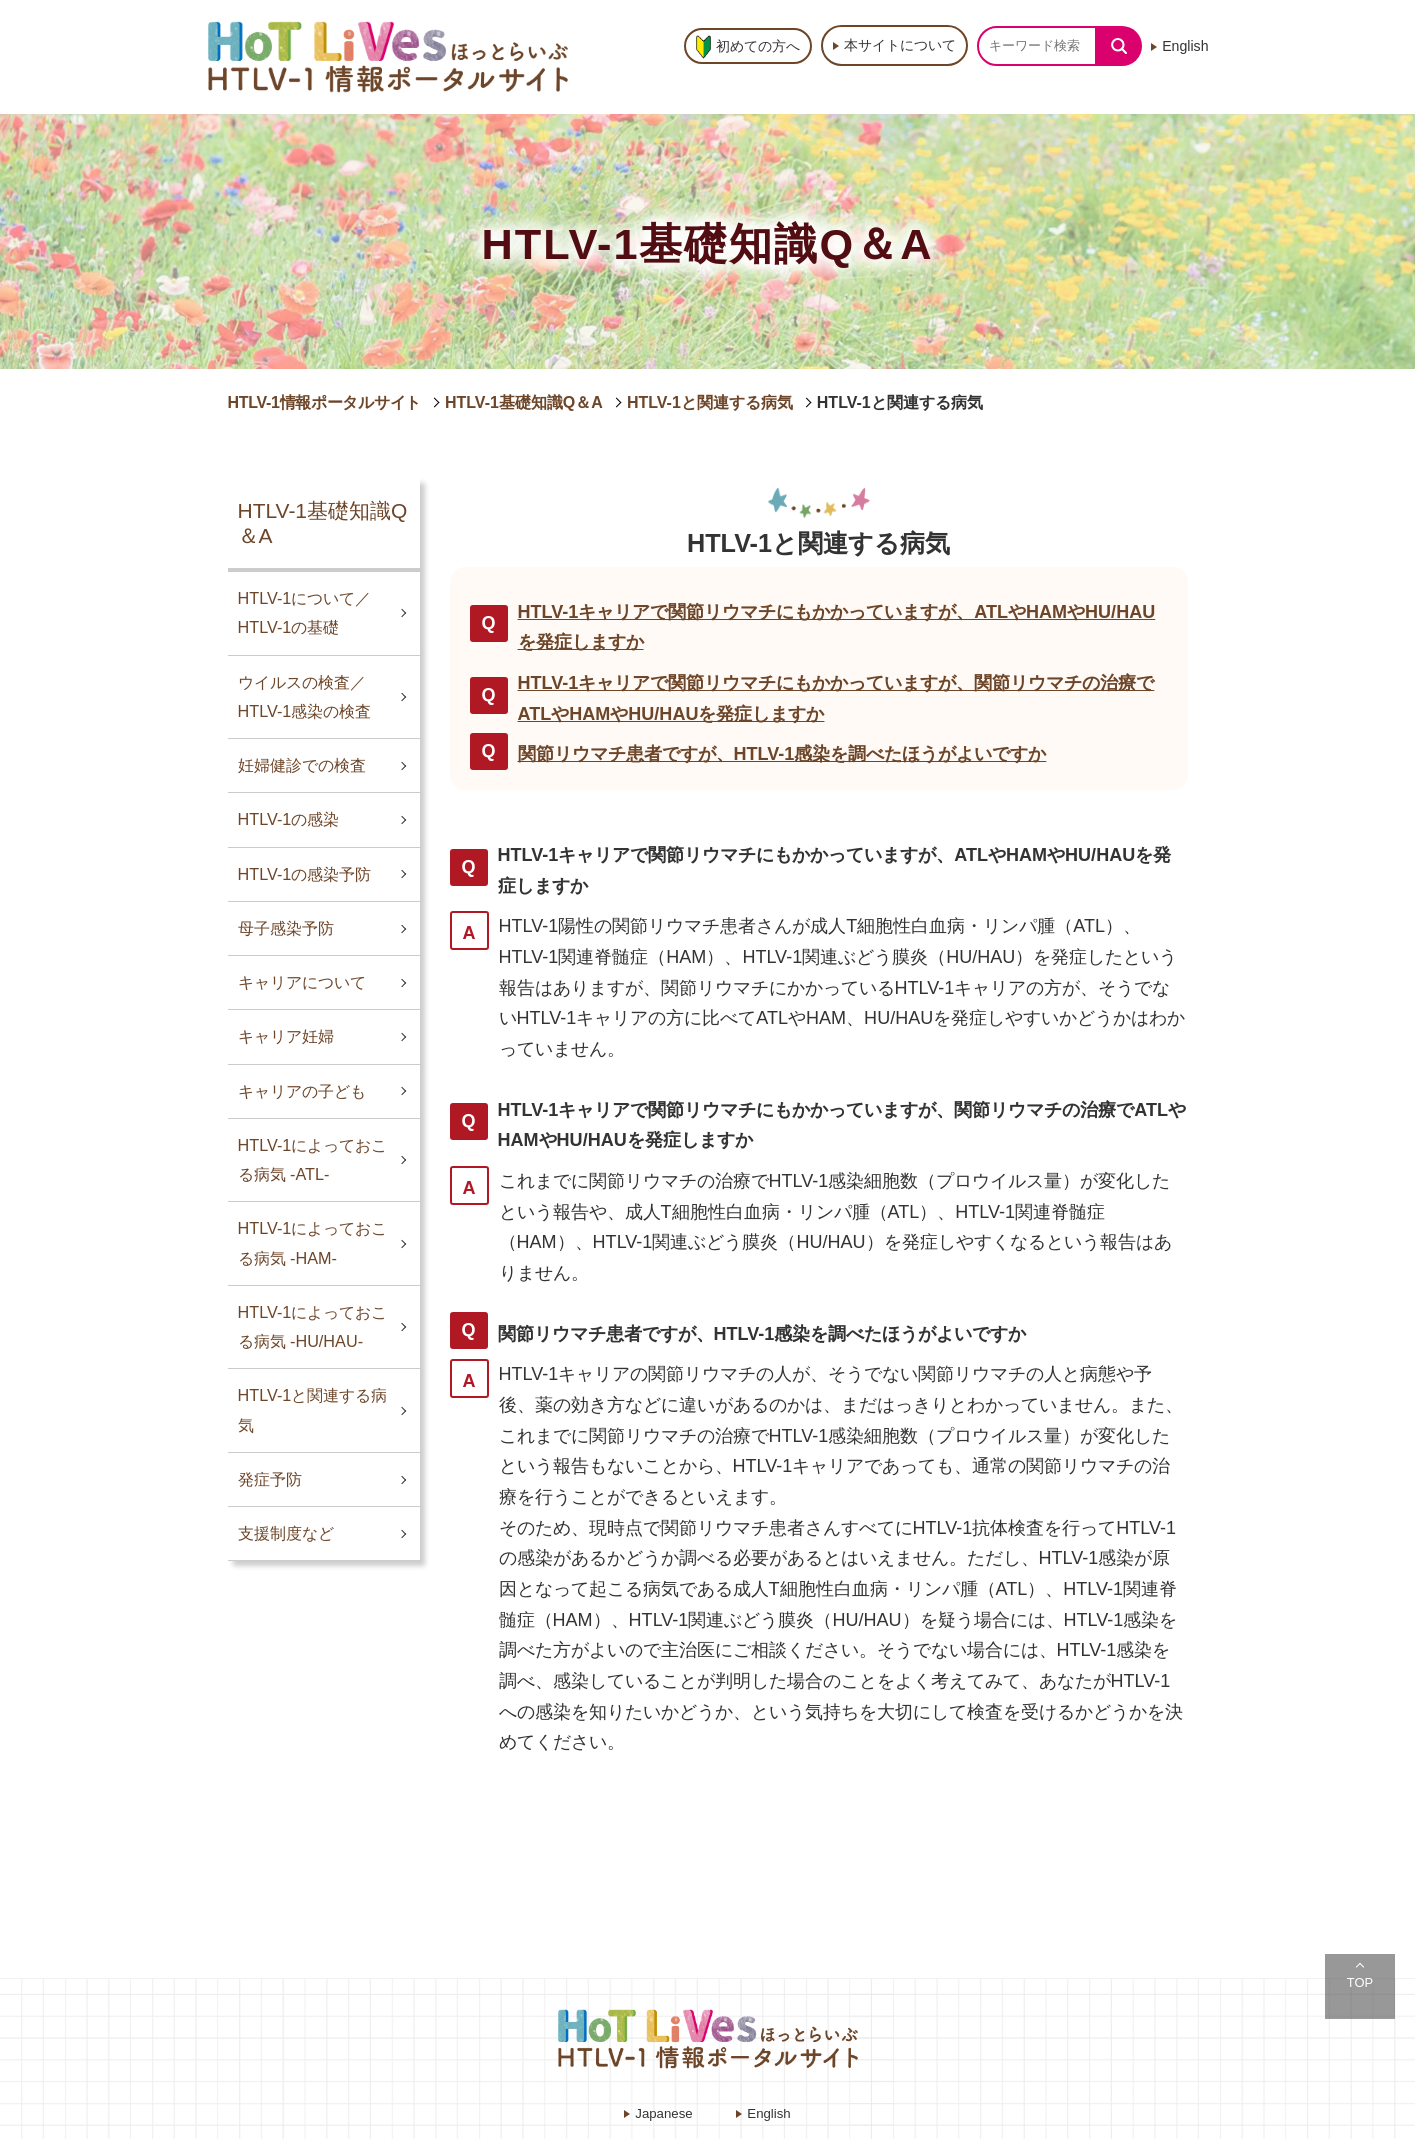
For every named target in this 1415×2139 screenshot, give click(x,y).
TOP (1360, 1982)
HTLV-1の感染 (289, 819)
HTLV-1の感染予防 (305, 874)
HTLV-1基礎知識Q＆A (524, 402)
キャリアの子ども (302, 1091)
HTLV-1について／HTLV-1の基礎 (305, 612)
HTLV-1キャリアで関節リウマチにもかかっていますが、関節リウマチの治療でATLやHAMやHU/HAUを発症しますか (836, 698)
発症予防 (270, 1479)
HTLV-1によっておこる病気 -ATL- (313, 1159)
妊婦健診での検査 (302, 765)
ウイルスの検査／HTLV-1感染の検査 (305, 696)
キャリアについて (302, 982)
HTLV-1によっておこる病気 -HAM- (313, 1242)
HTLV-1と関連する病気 (710, 402)
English (1185, 46)
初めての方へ (758, 46)
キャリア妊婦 (286, 1036)
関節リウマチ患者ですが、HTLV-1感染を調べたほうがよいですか (782, 754)
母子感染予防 (286, 928)
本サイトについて (900, 45)
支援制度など (286, 1533)
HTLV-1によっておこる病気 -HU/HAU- (313, 1326)
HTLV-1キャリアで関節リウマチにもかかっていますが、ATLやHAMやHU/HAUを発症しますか (837, 627)
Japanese (663, 2113)
